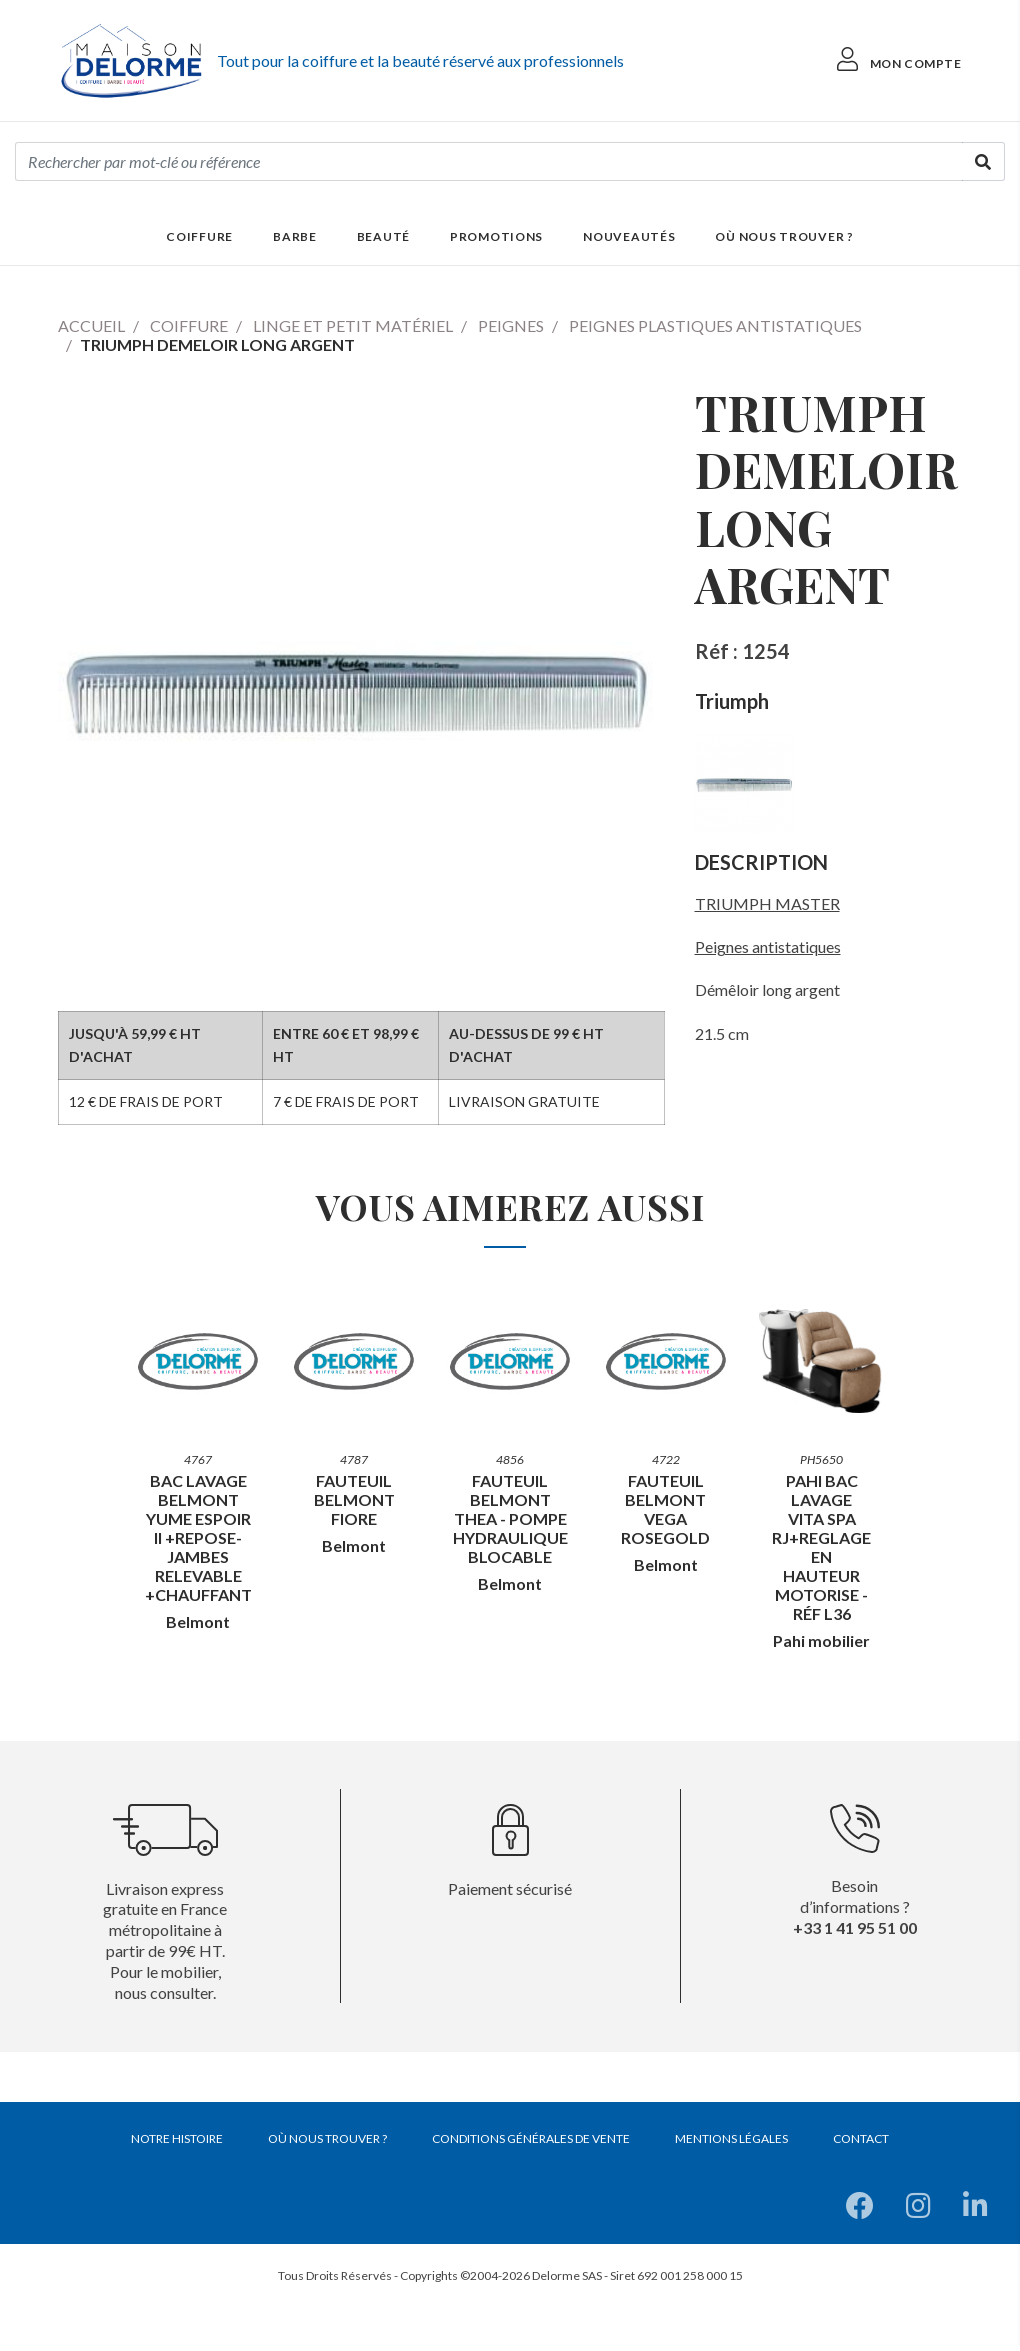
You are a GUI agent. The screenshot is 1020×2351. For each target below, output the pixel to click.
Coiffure (189, 325)
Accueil (91, 325)
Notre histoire (177, 2138)
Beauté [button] (383, 236)
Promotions (496, 236)
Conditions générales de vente (531, 2138)
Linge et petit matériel (353, 325)
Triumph (732, 701)
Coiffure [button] (199, 236)
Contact (861, 2138)
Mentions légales (731, 2138)
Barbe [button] (295, 236)
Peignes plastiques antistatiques (715, 325)
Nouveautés (629, 236)
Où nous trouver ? (784, 236)
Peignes (511, 325)
